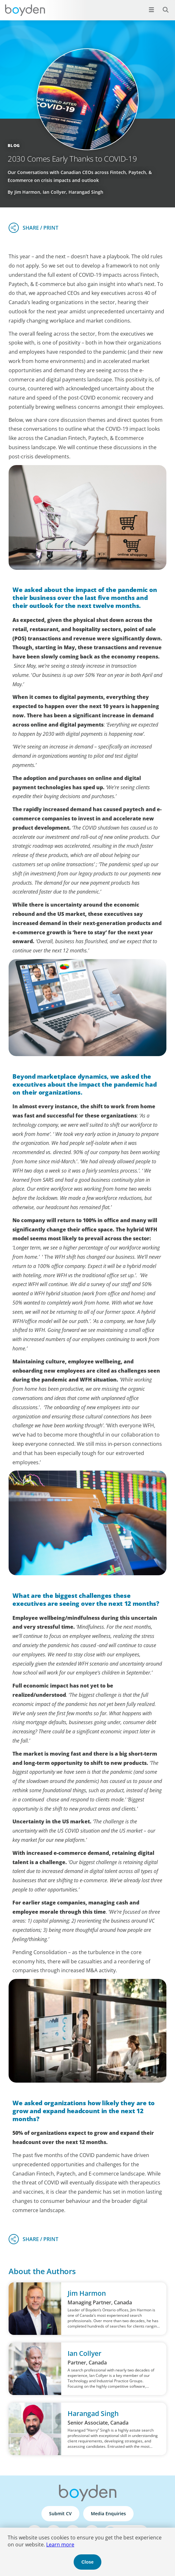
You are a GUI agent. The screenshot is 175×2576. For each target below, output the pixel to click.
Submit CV (60, 2513)
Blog (14, 145)
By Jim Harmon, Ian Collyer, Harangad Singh (55, 192)
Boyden (25, 10)
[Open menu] (151, 10)
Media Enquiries (108, 2513)
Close (87, 2562)
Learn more (60, 2544)
